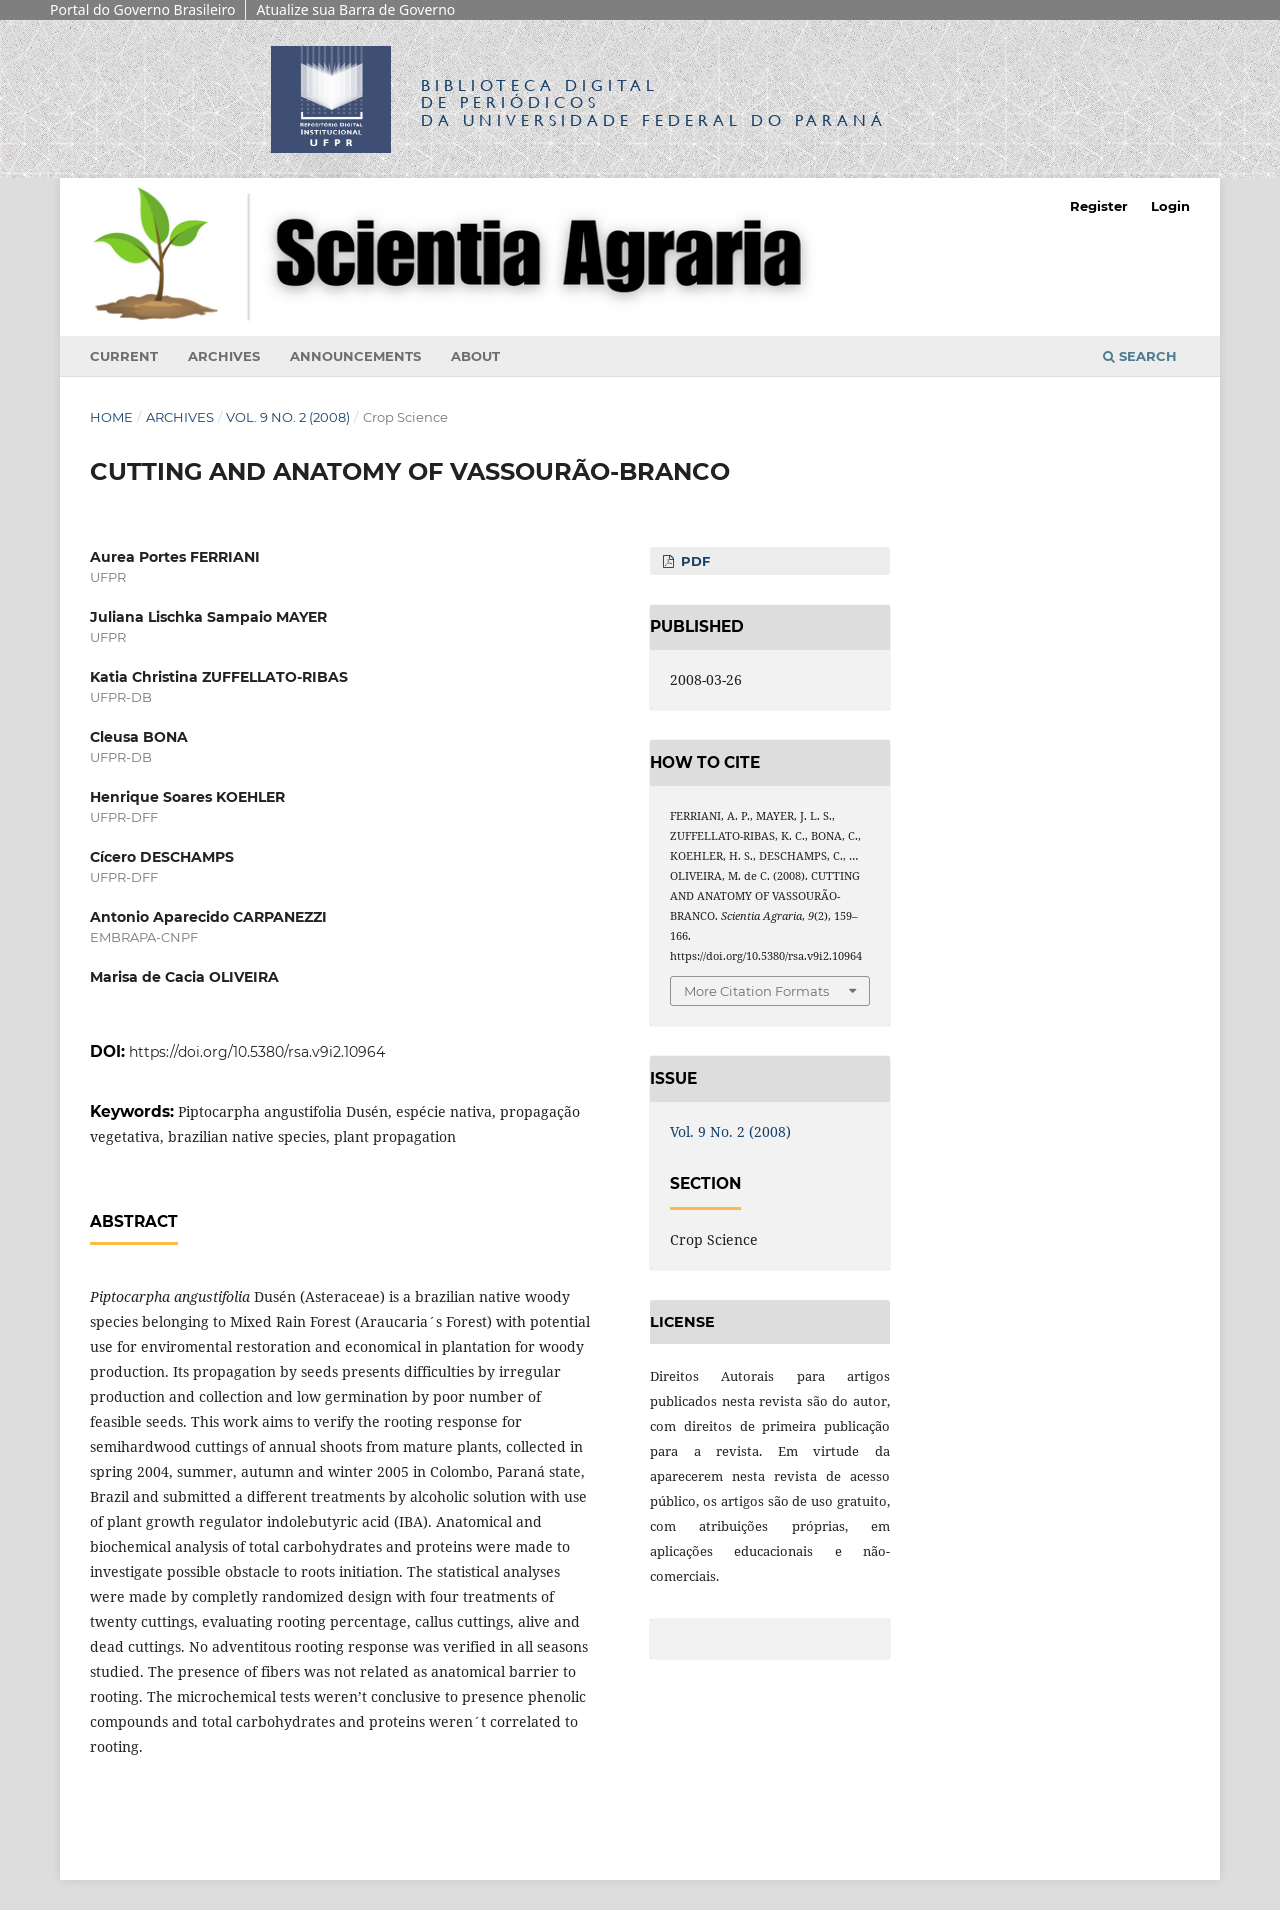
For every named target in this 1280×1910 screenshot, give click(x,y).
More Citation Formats (756, 991)
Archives (224, 356)
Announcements (355, 356)
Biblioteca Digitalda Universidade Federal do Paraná (654, 102)
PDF (693, 561)
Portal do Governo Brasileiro (142, 9)
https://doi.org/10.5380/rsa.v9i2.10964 (257, 1052)
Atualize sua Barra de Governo (355, 9)
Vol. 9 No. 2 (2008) (288, 417)
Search (1140, 356)
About (475, 356)
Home (111, 417)
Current (124, 356)
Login (1170, 206)
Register (1099, 206)
